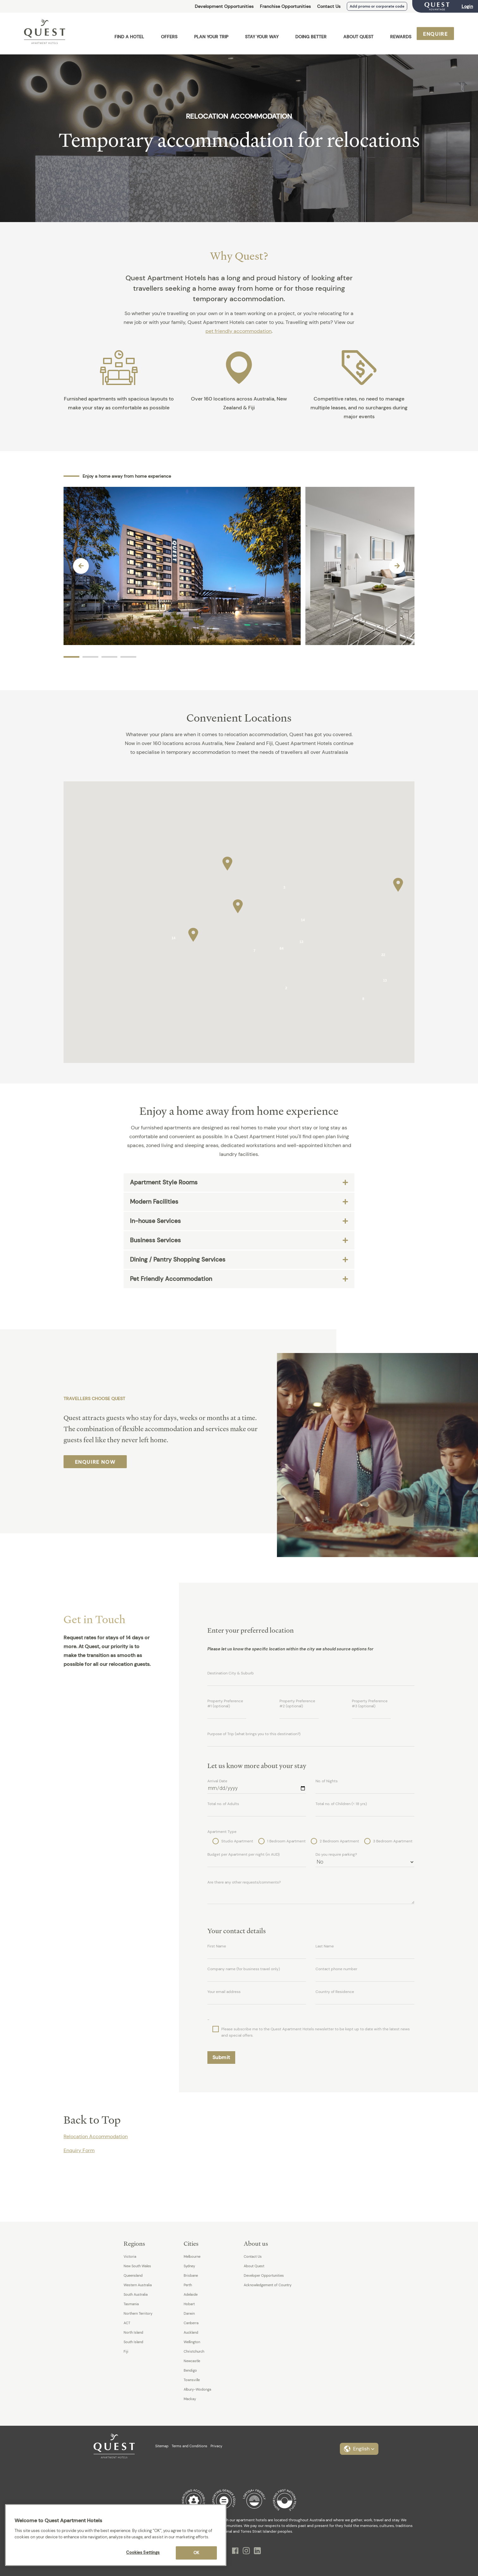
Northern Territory (138, 2313)
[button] (238, 904)
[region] (115, 2535)
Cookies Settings (143, 2552)
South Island (133, 2342)
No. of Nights (327, 1781)
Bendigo (190, 2370)
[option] (182, 566)
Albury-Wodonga (197, 2389)
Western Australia (138, 2285)
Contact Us (328, 6)
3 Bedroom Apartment (388, 1841)
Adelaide (191, 2294)
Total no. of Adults (223, 1803)
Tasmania (131, 2304)
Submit (221, 2057)
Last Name (325, 1946)
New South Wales (137, 2266)
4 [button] (128, 657)
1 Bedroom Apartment (282, 1841)
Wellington (192, 2342)
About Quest (254, 2266)
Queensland (133, 2275)
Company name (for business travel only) (243, 1968)
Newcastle (192, 2361)
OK (196, 2552)
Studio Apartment (232, 1841)
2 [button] (90, 657)
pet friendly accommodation (238, 331)
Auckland (191, 2332)
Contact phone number (336, 1968)
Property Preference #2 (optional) (297, 1703)
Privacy (216, 2446)
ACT (127, 2323)
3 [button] (109, 657)
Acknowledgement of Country (267, 2285)
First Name (216, 1946)
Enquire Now (95, 1462)
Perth (188, 2285)
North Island (133, 2332)
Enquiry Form (79, 2150)
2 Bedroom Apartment (335, 1841)
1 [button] (71, 657)
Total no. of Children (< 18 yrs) (341, 1803)
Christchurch (194, 2351)
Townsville (192, 2380)
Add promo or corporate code (377, 6)
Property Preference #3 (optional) (370, 1703)
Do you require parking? (336, 1854)
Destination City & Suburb (230, 1673)
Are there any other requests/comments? (244, 1882)
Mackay (190, 2399)
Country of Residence (335, 1991)
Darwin (189, 2313)
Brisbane (191, 2275)
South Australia (136, 2294)
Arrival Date (217, 1781)
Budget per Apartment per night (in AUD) (243, 1854)
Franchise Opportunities (285, 6)
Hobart (189, 2304)
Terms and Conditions (189, 2446)
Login (467, 6)
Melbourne (192, 2256)
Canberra (191, 2323)
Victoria (130, 2256)
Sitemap (162, 2446)
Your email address (224, 1991)
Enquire (435, 34)
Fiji (126, 2351)
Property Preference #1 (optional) (225, 1703)
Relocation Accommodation (96, 2136)
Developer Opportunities (264, 2275)
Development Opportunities (224, 6)
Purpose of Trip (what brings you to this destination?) (253, 1733)
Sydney (189, 2266)
